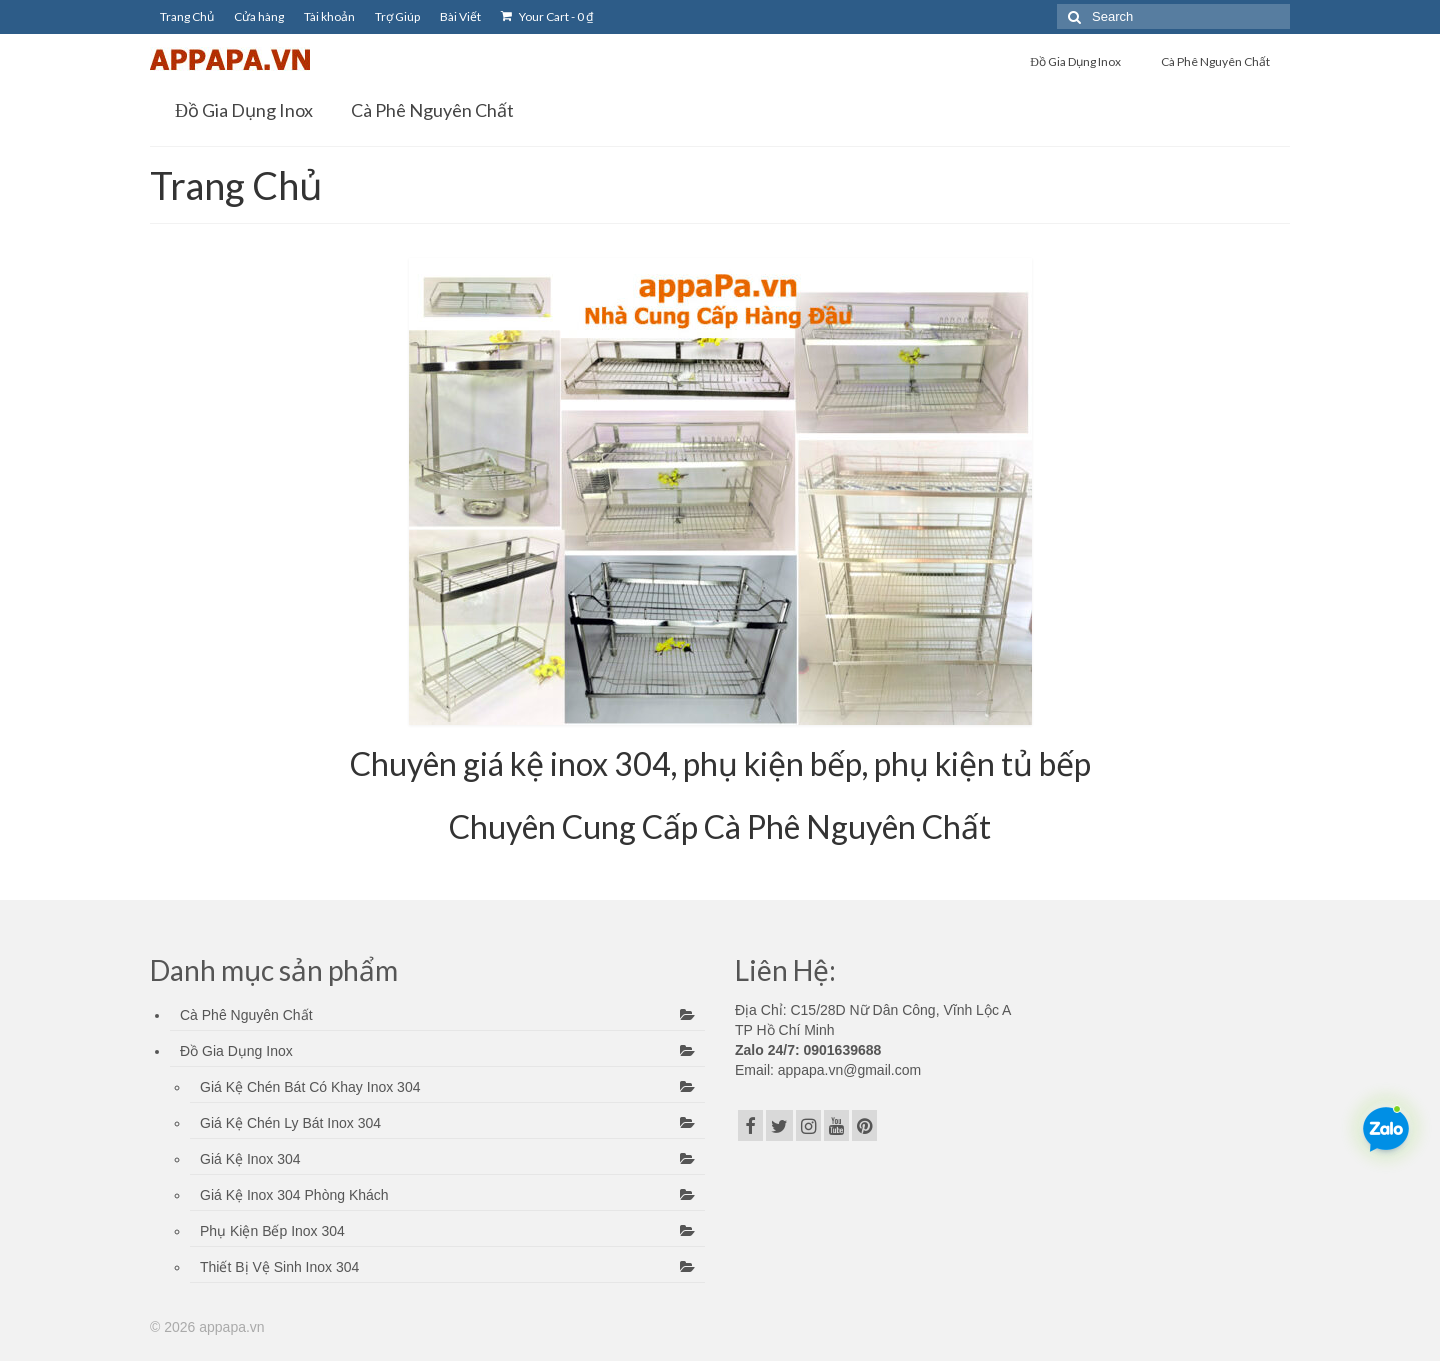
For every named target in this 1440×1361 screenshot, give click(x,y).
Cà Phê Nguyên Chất (246, 1015)
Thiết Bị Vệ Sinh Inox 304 (279, 1267)
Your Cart (547, 16)
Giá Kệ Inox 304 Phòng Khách (294, 1195)
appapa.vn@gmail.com (847, 1070)
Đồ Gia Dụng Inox (236, 1051)
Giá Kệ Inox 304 (250, 1159)
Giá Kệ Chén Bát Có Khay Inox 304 (310, 1087)
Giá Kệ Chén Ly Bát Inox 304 (290, 1123)
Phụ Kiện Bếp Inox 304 (272, 1231)
